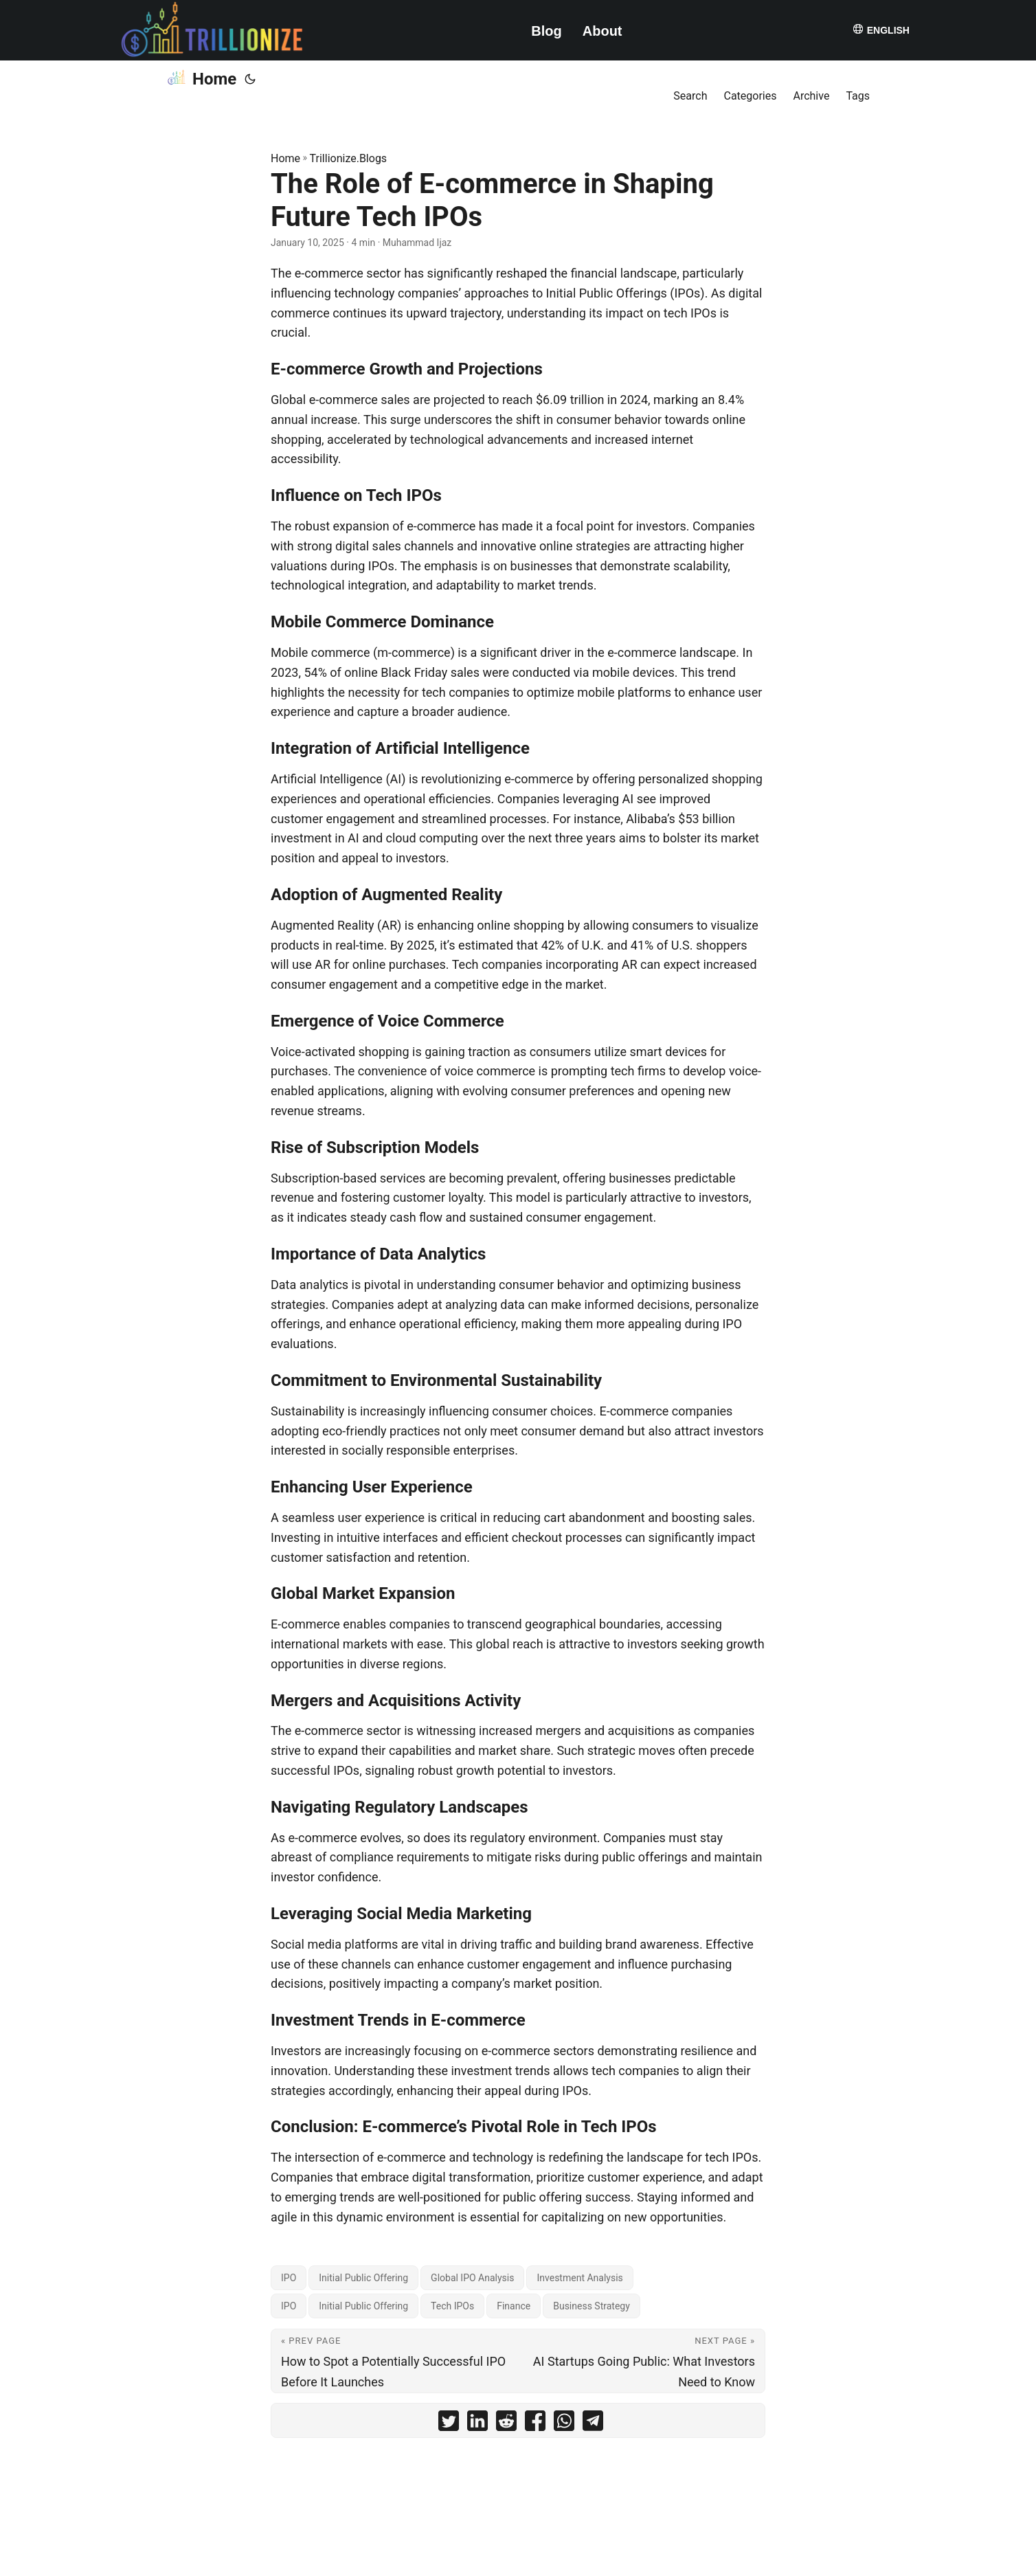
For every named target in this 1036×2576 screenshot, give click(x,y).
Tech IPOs (452, 2305)
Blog (546, 30)
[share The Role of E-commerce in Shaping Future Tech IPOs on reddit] (506, 2423)
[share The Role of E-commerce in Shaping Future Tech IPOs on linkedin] (477, 2423)
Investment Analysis (579, 2277)
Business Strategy (591, 2305)
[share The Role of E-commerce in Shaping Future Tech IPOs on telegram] (593, 2423)
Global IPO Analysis (472, 2277)
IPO (288, 2277)
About (602, 30)
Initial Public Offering (363, 2277)
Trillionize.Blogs (348, 158)
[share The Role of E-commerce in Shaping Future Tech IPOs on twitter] (448, 2423)
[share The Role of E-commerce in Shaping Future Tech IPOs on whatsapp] (564, 2423)
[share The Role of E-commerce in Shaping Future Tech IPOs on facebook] (535, 2423)
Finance (513, 2305)
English (881, 29)
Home (201, 78)
